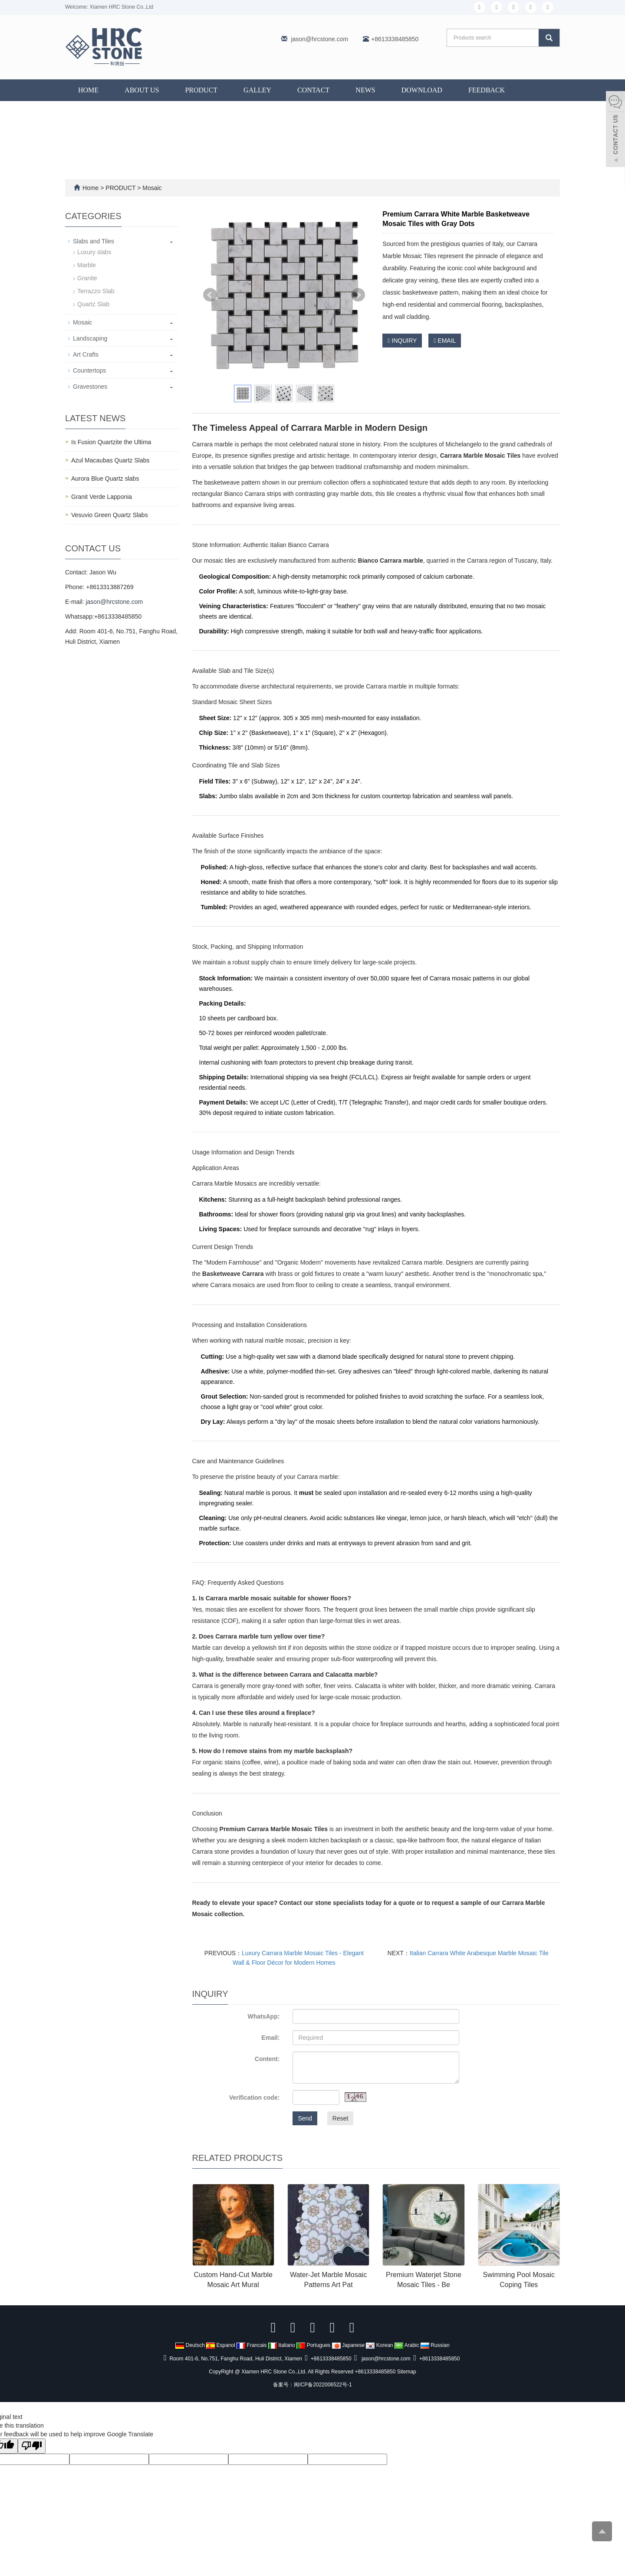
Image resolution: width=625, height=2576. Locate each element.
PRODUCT (201, 90)
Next (358, 295)
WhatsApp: (263, 2016)
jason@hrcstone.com (319, 39)
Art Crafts (86, 354)
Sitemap (406, 2372)
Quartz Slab (93, 304)
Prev (210, 295)
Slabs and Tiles (93, 241)
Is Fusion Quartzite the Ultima (111, 442)
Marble (86, 265)
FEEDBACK (486, 90)
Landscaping (90, 338)
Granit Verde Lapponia (101, 496)
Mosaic (151, 187)
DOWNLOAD (421, 90)
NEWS (365, 90)
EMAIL (445, 340)
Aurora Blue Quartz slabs (105, 478)
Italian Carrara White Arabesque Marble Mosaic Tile (479, 1953)
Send (305, 2118)
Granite (87, 278)
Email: (270, 2037)
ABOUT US (142, 90)
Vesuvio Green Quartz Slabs (109, 514)
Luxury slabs (94, 252)
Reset (340, 2118)
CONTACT (313, 90)
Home (88, 90)
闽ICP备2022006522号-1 (323, 2385)
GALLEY (257, 90)
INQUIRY (402, 340)
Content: (267, 2058)
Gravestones (90, 386)
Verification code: (254, 2097)
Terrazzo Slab (96, 291)
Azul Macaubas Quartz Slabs (110, 460)
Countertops (89, 370)
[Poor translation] (32, 2446)
